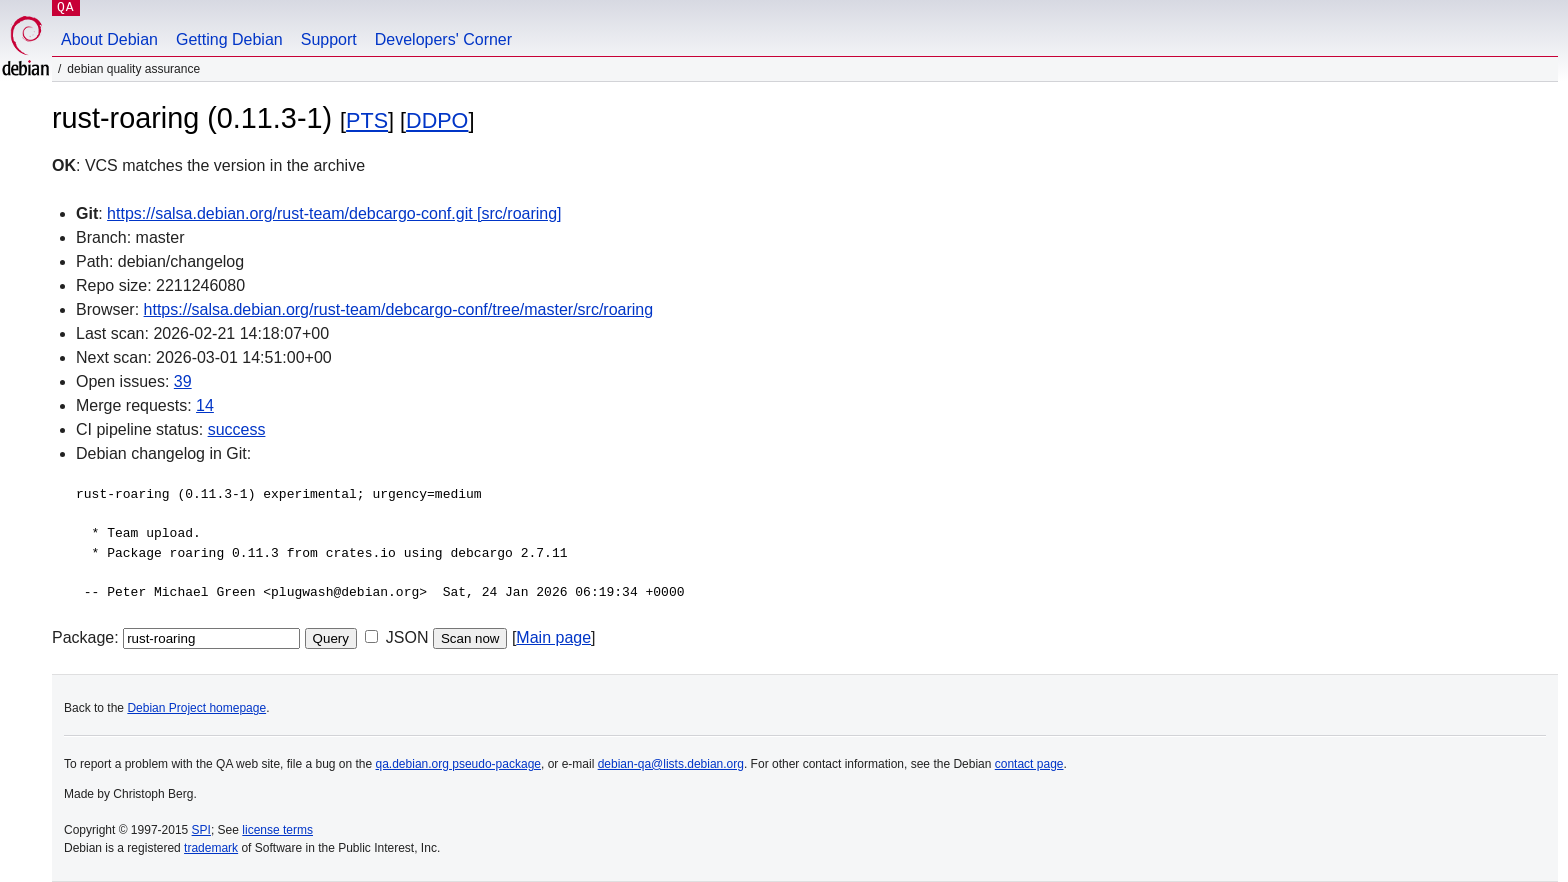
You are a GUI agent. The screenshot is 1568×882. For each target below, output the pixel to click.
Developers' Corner (443, 39)
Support (329, 39)
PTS (367, 120)
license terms (277, 830)
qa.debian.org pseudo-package (458, 764)
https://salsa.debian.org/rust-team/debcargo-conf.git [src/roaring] (334, 213)
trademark (211, 848)
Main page (553, 637)
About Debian (109, 39)
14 (205, 405)
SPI (201, 830)
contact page (1029, 764)
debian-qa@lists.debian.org (671, 764)
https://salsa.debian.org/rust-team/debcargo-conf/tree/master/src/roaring (399, 309)
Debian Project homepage (196, 708)
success (237, 429)
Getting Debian (229, 39)
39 (183, 381)
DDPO (437, 120)
